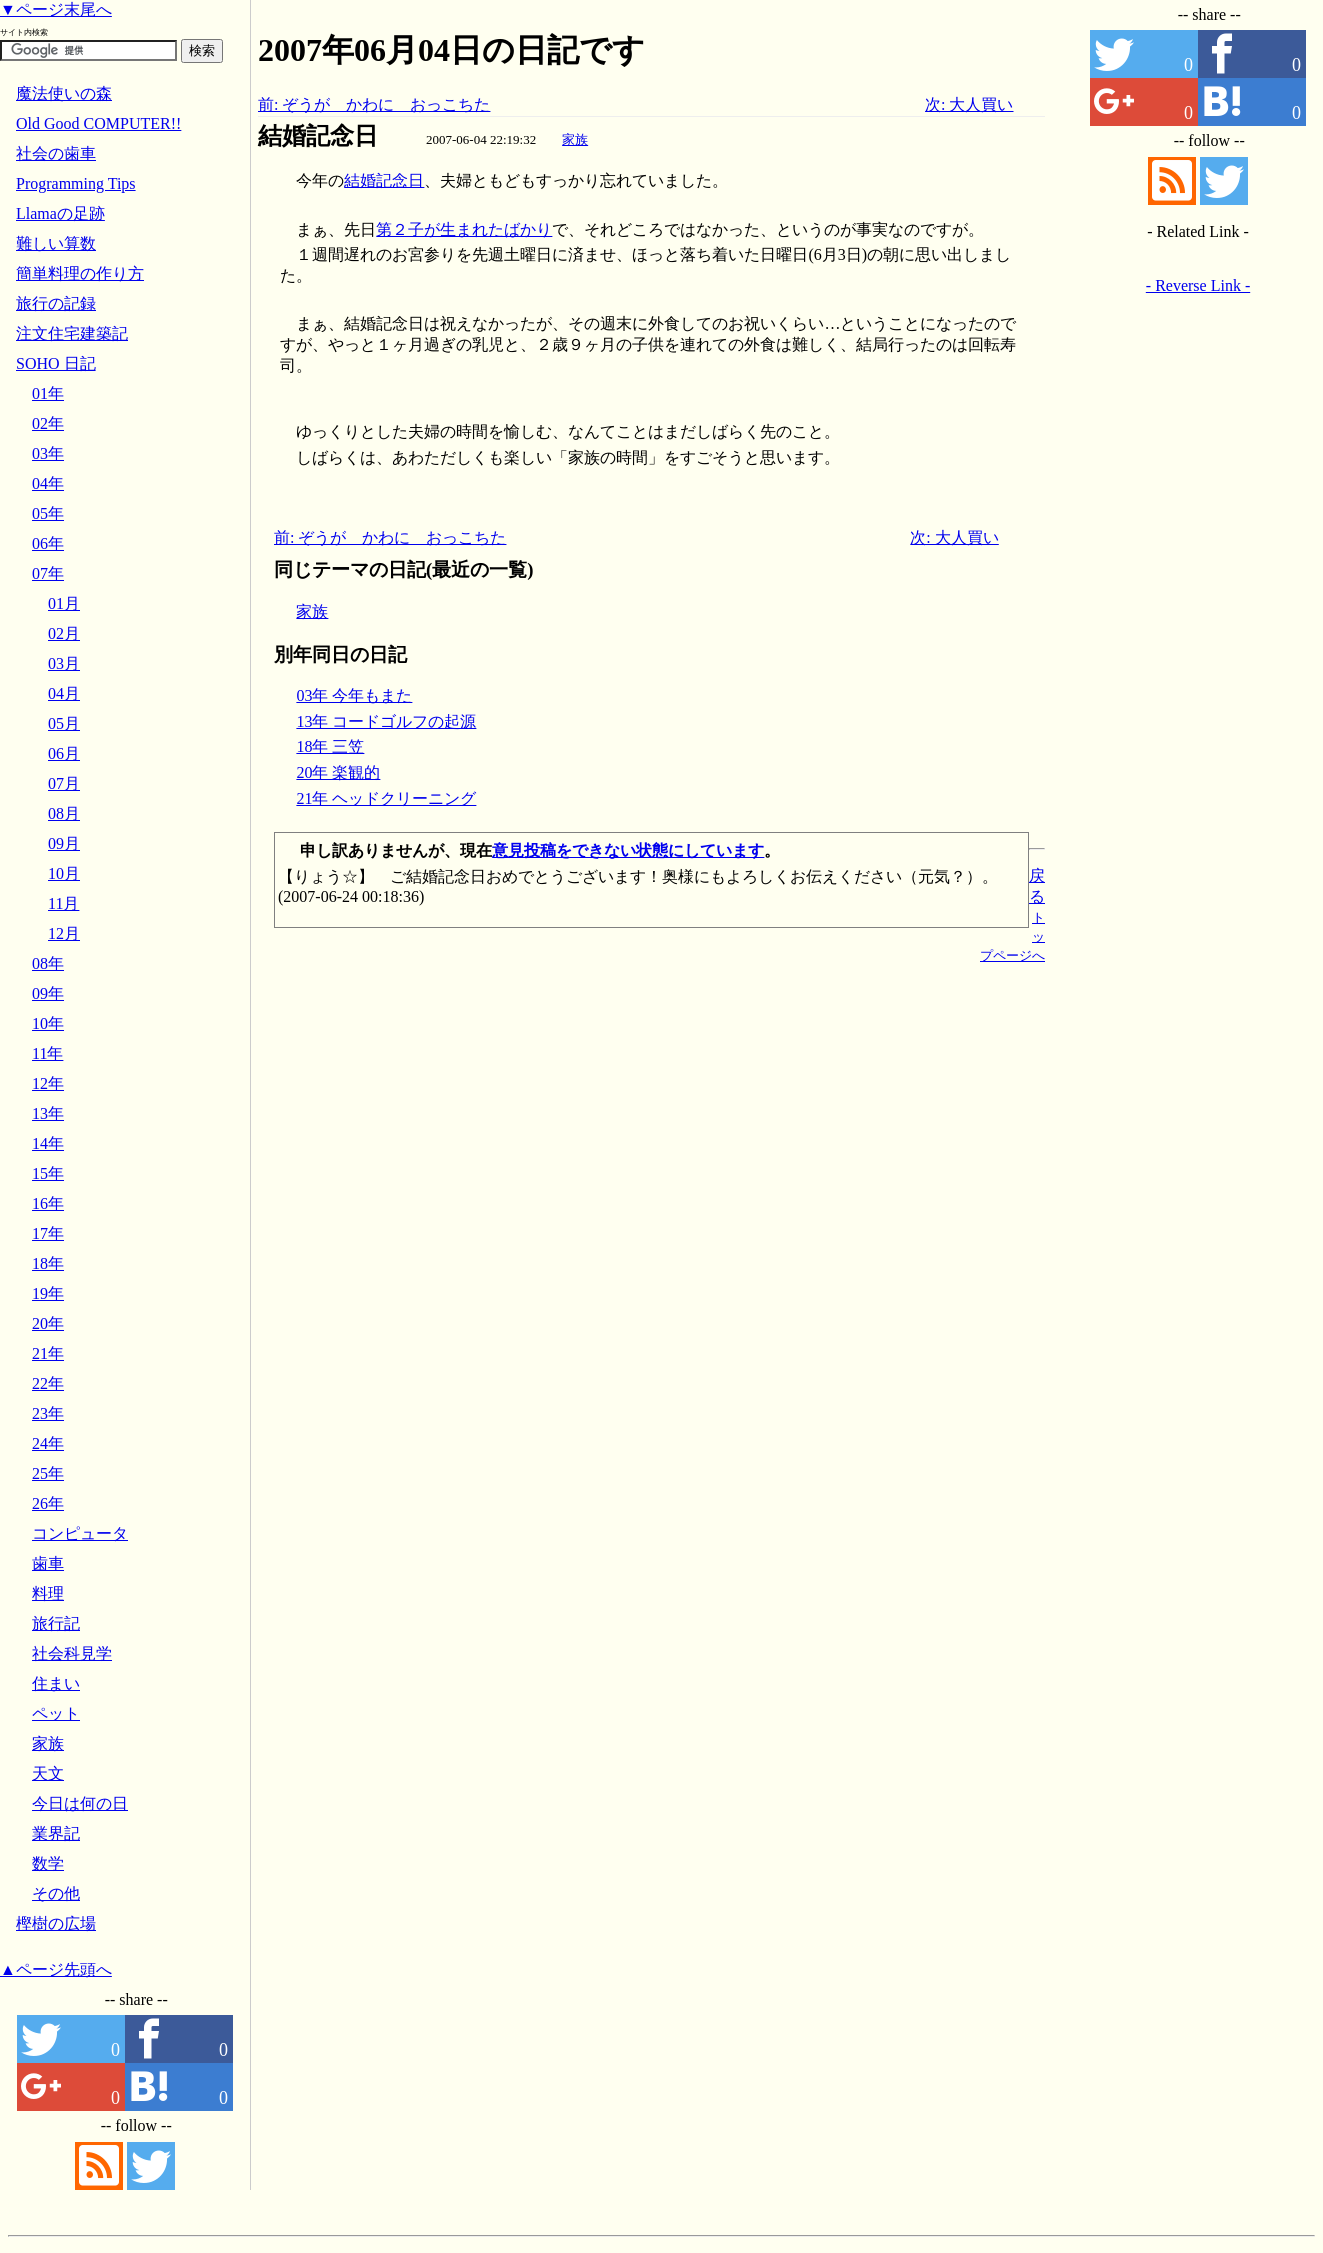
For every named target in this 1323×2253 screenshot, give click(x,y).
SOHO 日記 (56, 363)
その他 (56, 1893)
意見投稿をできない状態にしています (628, 850)
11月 (63, 903)
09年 (48, 993)
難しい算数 (56, 243)
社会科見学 (72, 1653)
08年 (48, 963)
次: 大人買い (969, 104)
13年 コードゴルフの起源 (386, 721)
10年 (48, 1023)
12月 (64, 933)
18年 (48, 1263)
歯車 (48, 1563)
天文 (48, 1773)
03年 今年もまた (354, 695)
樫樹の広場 (56, 1923)
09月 (64, 843)
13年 (48, 1113)
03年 (48, 453)
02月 (64, 633)
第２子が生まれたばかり (464, 229)
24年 (48, 1443)
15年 (48, 1173)
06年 (48, 543)
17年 (48, 1233)
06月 (64, 753)
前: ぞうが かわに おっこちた (374, 104)
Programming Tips (76, 183)
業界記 (56, 1833)
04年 (48, 483)
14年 (48, 1143)
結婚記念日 (318, 136)
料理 (48, 1593)
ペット (56, 1713)
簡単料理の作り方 (80, 273)
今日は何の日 (80, 1803)
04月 (64, 693)
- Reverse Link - (1198, 285)
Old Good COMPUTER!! (98, 123)
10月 (64, 873)
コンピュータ (80, 1533)
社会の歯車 (56, 153)
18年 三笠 (330, 746)
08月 (64, 813)
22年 (48, 1383)
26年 (48, 1503)
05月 (64, 723)
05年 (48, 513)
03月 (64, 663)
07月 (64, 783)
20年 (48, 1323)
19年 (48, 1293)
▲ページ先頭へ (56, 1969)
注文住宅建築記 (72, 333)
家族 (575, 139)
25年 (48, 1473)
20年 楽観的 (338, 772)
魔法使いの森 (64, 93)
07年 (48, 573)
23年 (48, 1413)
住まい (56, 1683)
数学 (48, 1863)
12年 (48, 1083)
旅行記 (56, 1623)
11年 (47, 1053)
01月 (64, 603)
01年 (48, 393)
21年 (48, 1353)
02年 (48, 423)
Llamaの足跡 (60, 213)
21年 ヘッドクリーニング (386, 798)
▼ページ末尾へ (56, 9)
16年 (48, 1203)
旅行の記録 (56, 303)
